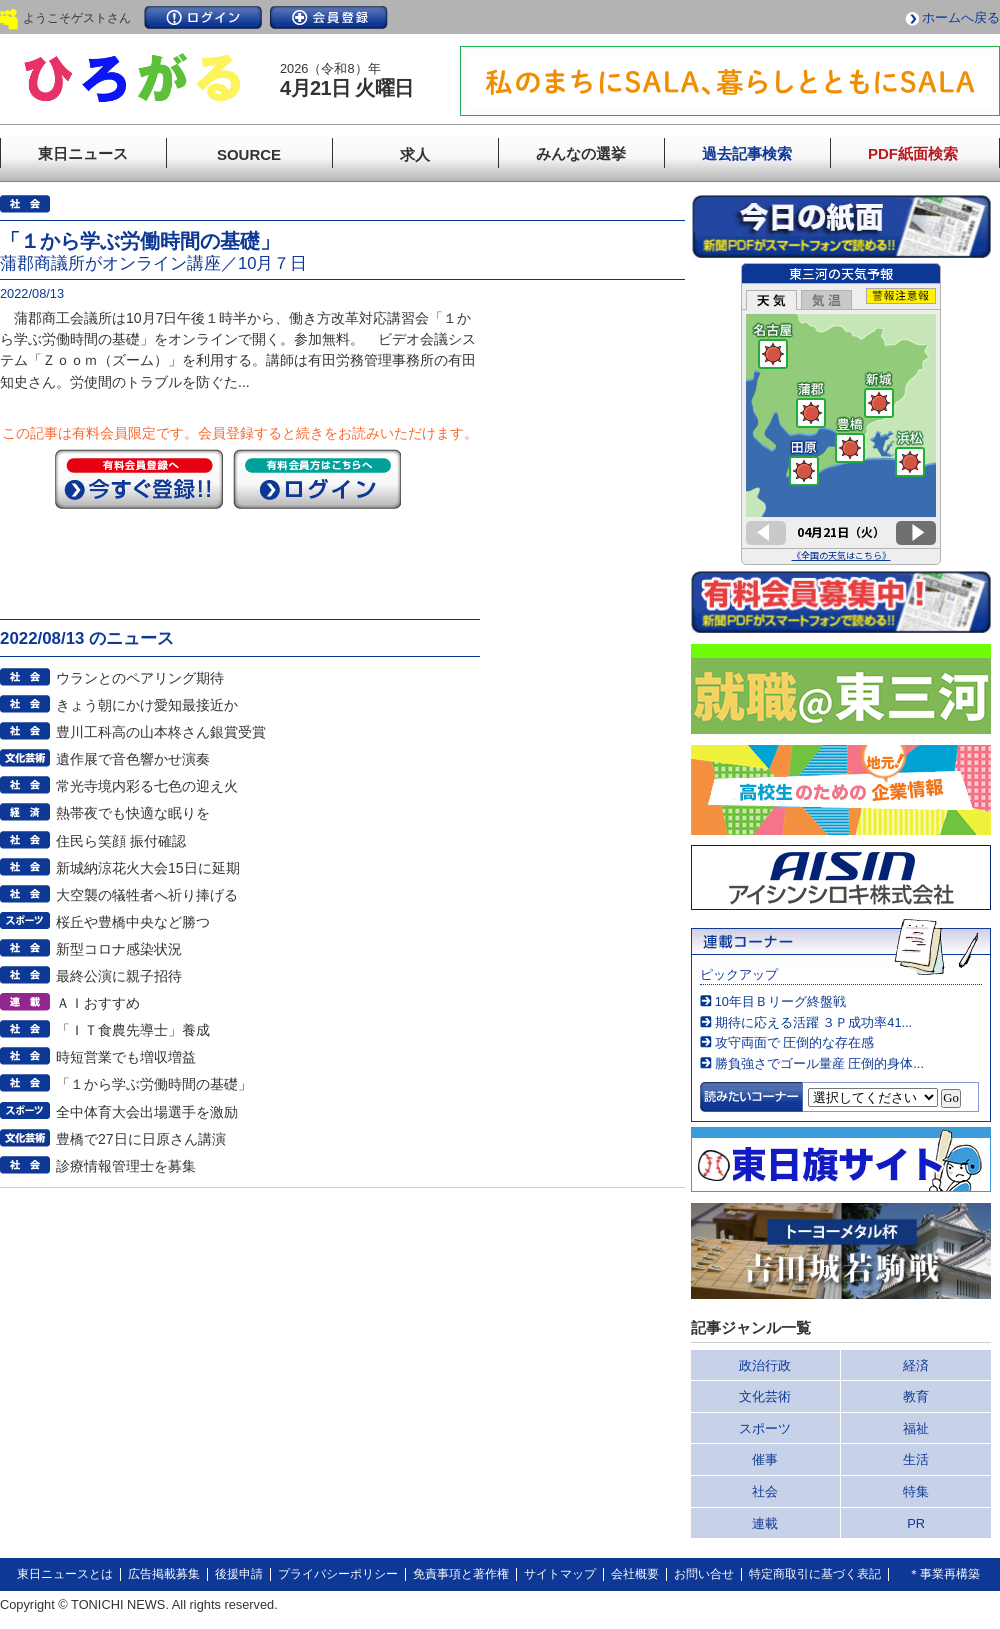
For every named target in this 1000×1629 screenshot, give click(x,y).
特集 (916, 1491)
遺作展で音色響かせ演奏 (133, 759)
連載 (765, 1523)
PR (916, 1523)
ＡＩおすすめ (98, 1003)
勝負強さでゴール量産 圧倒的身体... (819, 1063)
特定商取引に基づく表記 (815, 1574)
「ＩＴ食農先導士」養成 (133, 1030)
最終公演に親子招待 (119, 976)
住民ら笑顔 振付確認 (121, 841)
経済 (916, 1365)
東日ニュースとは (65, 1574)
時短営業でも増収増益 (126, 1057)
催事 (765, 1459)
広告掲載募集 (164, 1574)
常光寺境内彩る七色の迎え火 (147, 786)
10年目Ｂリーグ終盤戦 (780, 1001)
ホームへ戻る (961, 17)
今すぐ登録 (139, 479)
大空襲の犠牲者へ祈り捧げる (147, 895)
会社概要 (635, 1574)
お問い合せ (704, 1574)
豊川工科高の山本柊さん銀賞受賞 (161, 732)
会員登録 (329, 17)
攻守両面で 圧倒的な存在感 (795, 1042)
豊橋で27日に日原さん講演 (141, 1139)
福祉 (916, 1428)
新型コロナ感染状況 (119, 949)
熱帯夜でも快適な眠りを (133, 813)
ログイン (203, 17)
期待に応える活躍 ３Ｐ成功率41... (813, 1022)
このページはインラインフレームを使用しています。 (841, 414)
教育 (916, 1396)
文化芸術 (765, 1396)
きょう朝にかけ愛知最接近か (147, 705)
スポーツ (765, 1428)
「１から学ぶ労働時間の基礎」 (154, 1084)
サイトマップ (560, 1574)
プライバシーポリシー (338, 1574)
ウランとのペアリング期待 (140, 678)
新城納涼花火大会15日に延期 (148, 868)
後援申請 (239, 1574)
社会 (765, 1491)
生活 (916, 1459)
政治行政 (765, 1365)
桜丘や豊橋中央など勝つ (133, 922)
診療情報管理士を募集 (126, 1166)
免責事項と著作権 (461, 1574)
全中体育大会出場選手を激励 (147, 1112)
